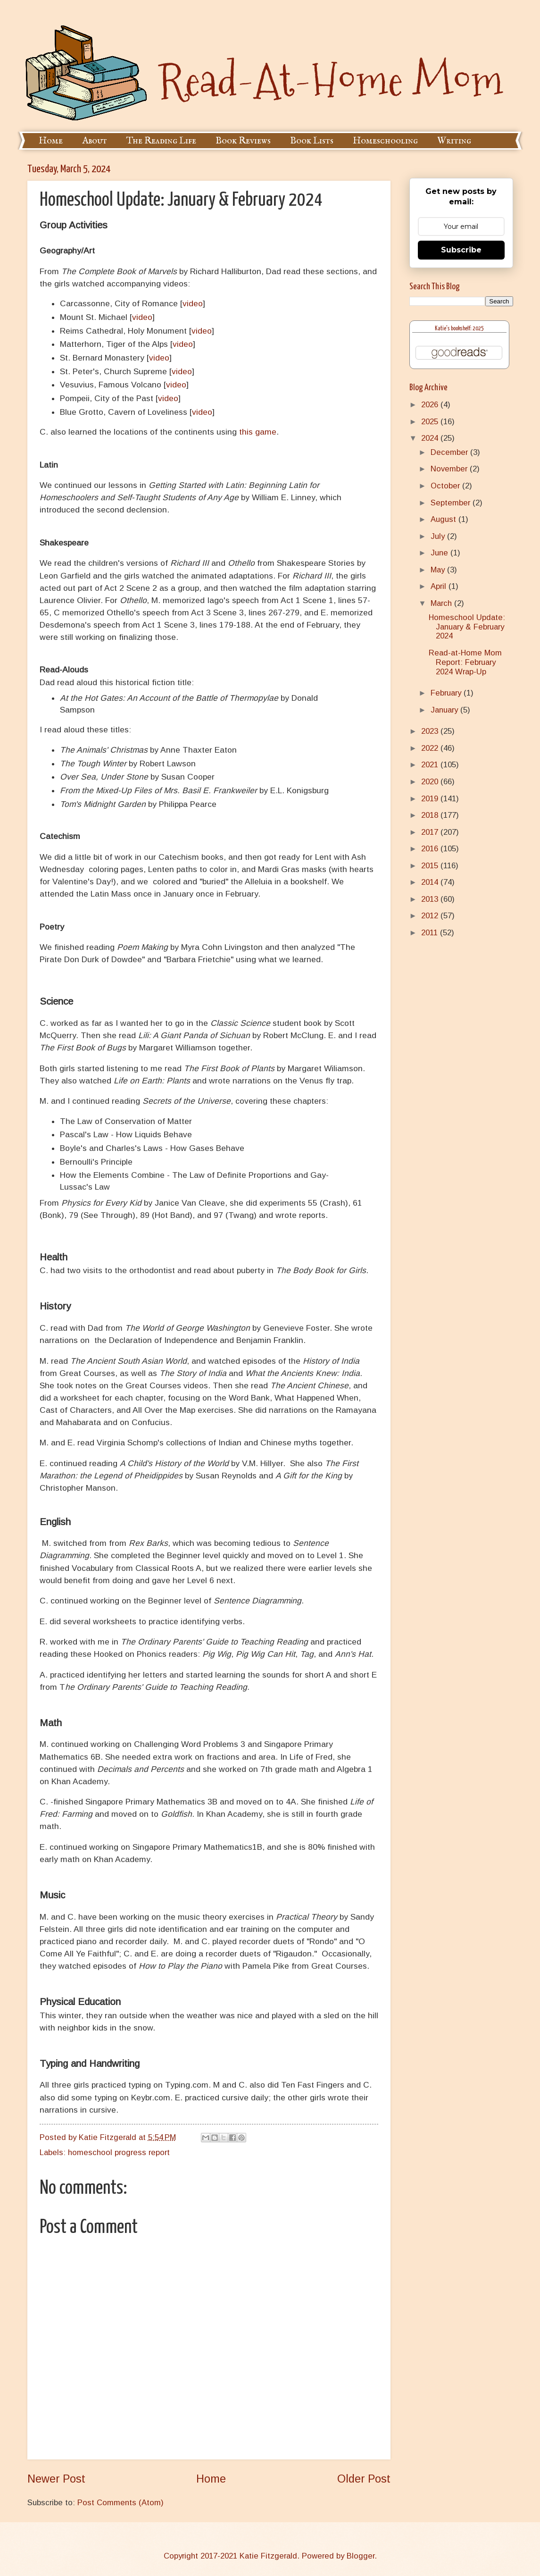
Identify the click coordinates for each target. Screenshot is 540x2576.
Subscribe (461, 249)
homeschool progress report (119, 2152)
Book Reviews (243, 141)
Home (51, 141)
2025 (430, 421)
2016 (430, 848)
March (442, 603)
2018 (430, 815)
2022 (430, 748)
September (452, 502)
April (440, 586)
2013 (430, 899)
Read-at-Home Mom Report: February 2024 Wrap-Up (465, 662)
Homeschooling (385, 141)
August (444, 519)
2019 (430, 798)
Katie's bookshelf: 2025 (459, 329)
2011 (430, 932)
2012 (430, 915)
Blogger (360, 2555)
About (94, 141)
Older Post (363, 2479)
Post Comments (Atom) (120, 2502)
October (446, 485)
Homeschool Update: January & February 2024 (467, 627)
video (193, 303)
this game (257, 431)
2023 (430, 731)
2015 (430, 865)
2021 (430, 764)
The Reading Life (161, 141)
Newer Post (56, 2479)
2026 (430, 404)
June (440, 552)
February (447, 692)
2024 (430, 438)
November (450, 468)
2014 (430, 882)
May (439, 569)
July (439, 536)
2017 (430, 832)
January (445, 709)
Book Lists (311, 141)
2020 (430, 781)
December (450, 452)
